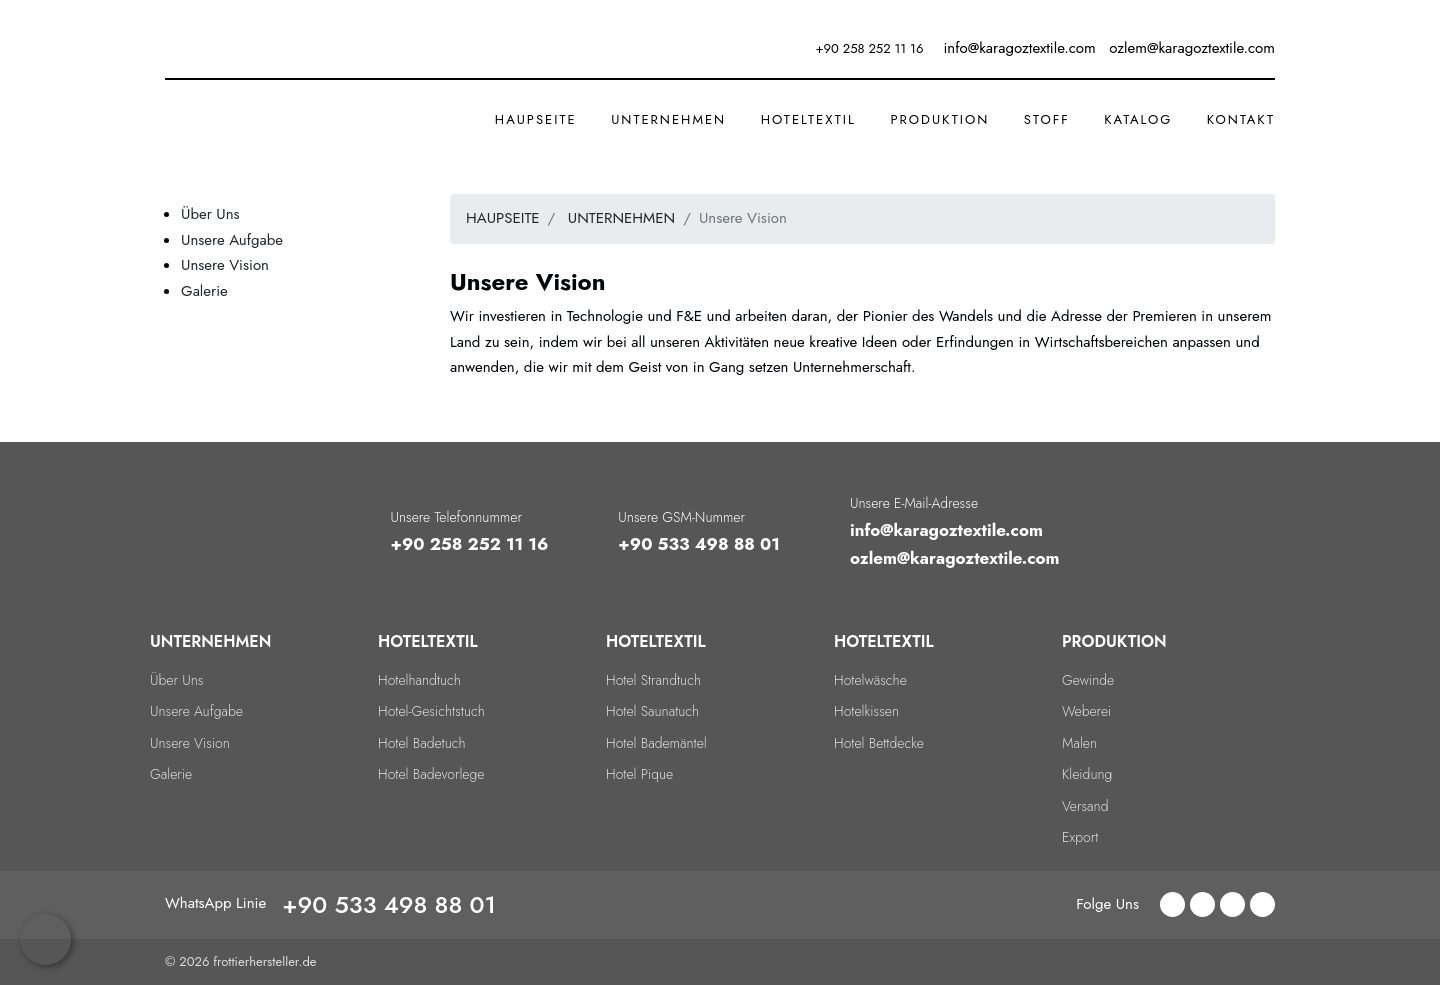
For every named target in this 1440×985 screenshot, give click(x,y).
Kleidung (1087, 774)
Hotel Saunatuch (652, 711)
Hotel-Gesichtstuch (431, 711)
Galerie (204, 291)
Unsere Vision (225, 265)
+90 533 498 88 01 (699, 544)
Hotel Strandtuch (653, 680)
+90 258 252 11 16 (870, 48)
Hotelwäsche (870, 680)
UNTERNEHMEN (668, 119)
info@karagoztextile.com (946, 530)
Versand (1085, 806)
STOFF (1047, 119)
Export (1080, 837)
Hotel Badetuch (422, 743)
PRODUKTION (939, 119)
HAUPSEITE (536, 119)
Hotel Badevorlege (431, 774)
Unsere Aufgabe (232, 240)
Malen (1079, 743)
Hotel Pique (639, 774)
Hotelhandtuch (419, 680)
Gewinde (1088, 680)
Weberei (1086, 711)
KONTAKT (1241, 119)
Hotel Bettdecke (879, 743)
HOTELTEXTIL (808, 119)
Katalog (1138, 119)
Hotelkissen (866, 711)
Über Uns (210, 214)
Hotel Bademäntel (656, 743)
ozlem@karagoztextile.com (955, 558)
